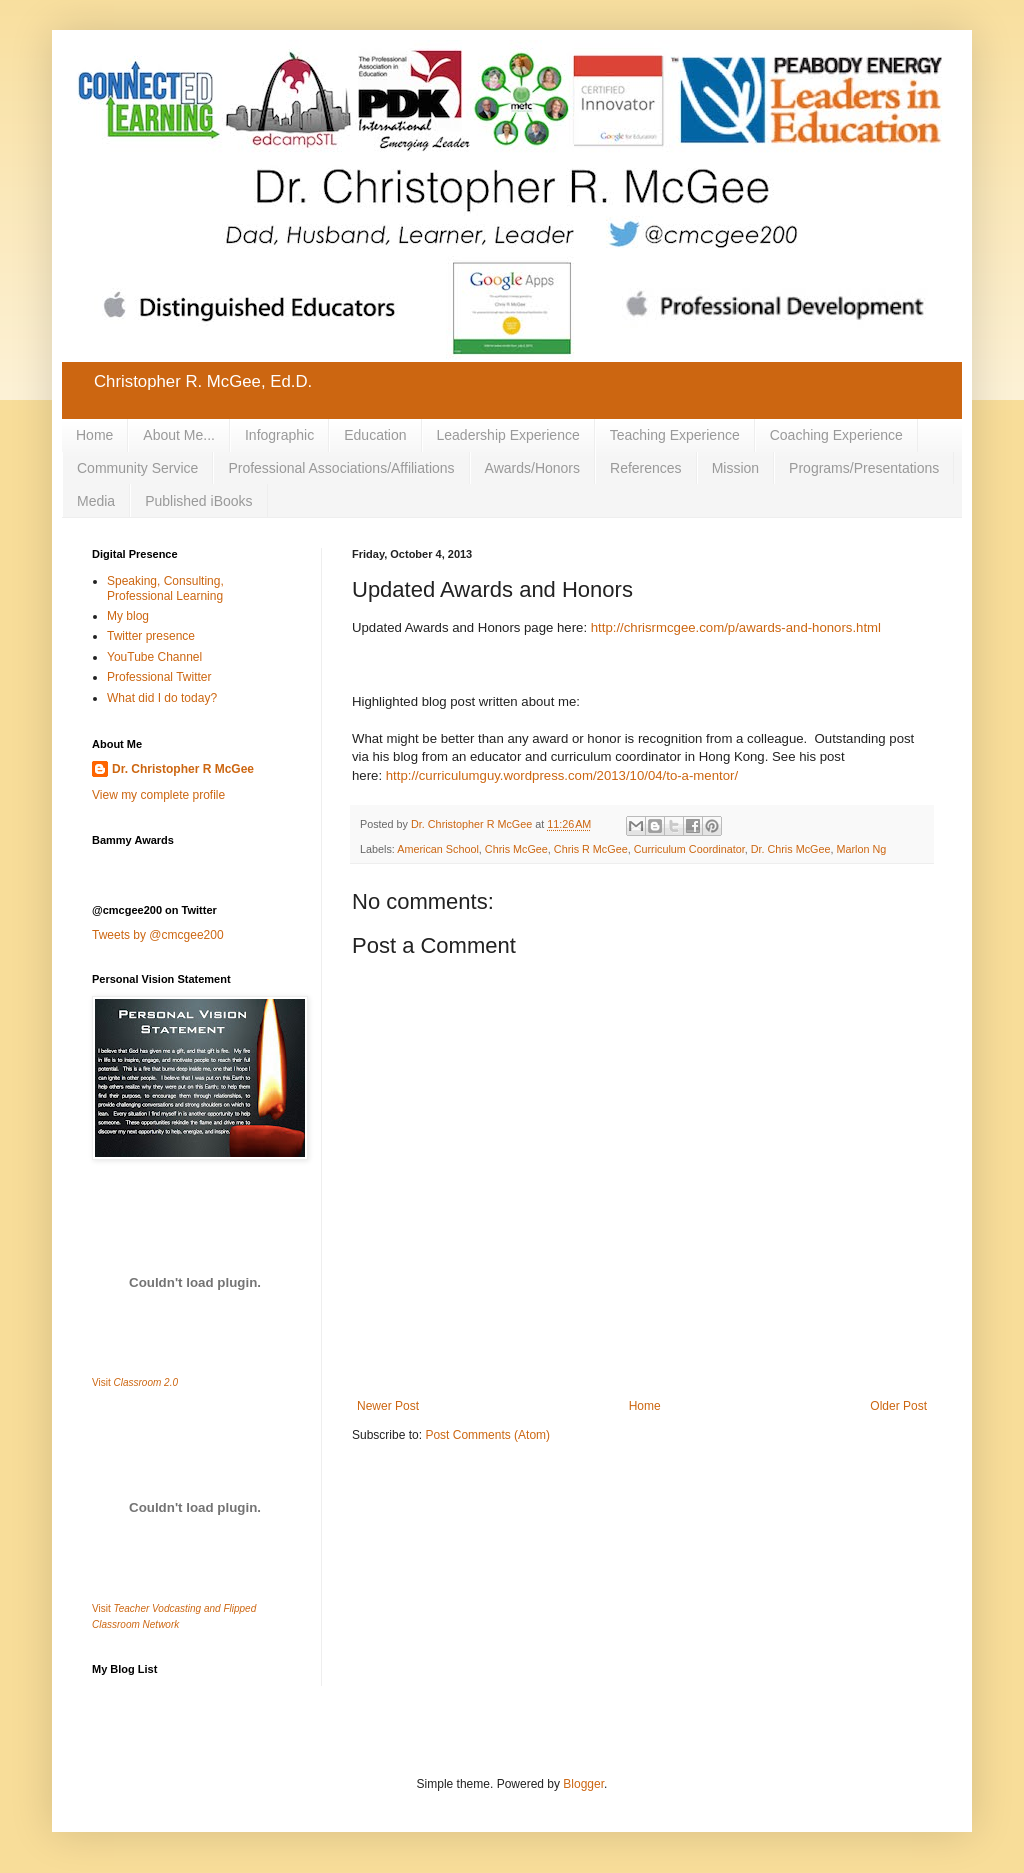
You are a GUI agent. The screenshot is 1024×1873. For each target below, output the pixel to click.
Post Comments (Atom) (487, 1435)
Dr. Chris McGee (791, 849)
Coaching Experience (836, 435)
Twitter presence (151, 636)
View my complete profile (158, 795)
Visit (135, 1382)
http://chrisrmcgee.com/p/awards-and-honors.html (736, 627)
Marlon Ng (861, 849)
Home (94, 435)
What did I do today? (162, 698)
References (646, 468)
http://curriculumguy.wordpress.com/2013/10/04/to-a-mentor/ (562, 775)
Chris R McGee (591, 849)
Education (375, 435)
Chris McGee (516, 849)
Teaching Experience (675, 435)
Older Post (898, 1406)
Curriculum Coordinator (689, 849)
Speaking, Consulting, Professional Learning (165, 588)
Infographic (279, 435)
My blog (128, 616)
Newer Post (388, 1406)
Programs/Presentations (864, 468)
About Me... (179, 435)
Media (96, 501)
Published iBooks (198, 501)
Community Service (137, 468)
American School (438, 849)
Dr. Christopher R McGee (183, 769)
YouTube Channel (154, 657)
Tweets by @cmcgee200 (158, 935)
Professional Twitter (159, 677)
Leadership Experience (508, 435)
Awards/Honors (532, 468)
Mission (735, 468)
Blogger (583, 1784)
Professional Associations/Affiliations (341, 468)
